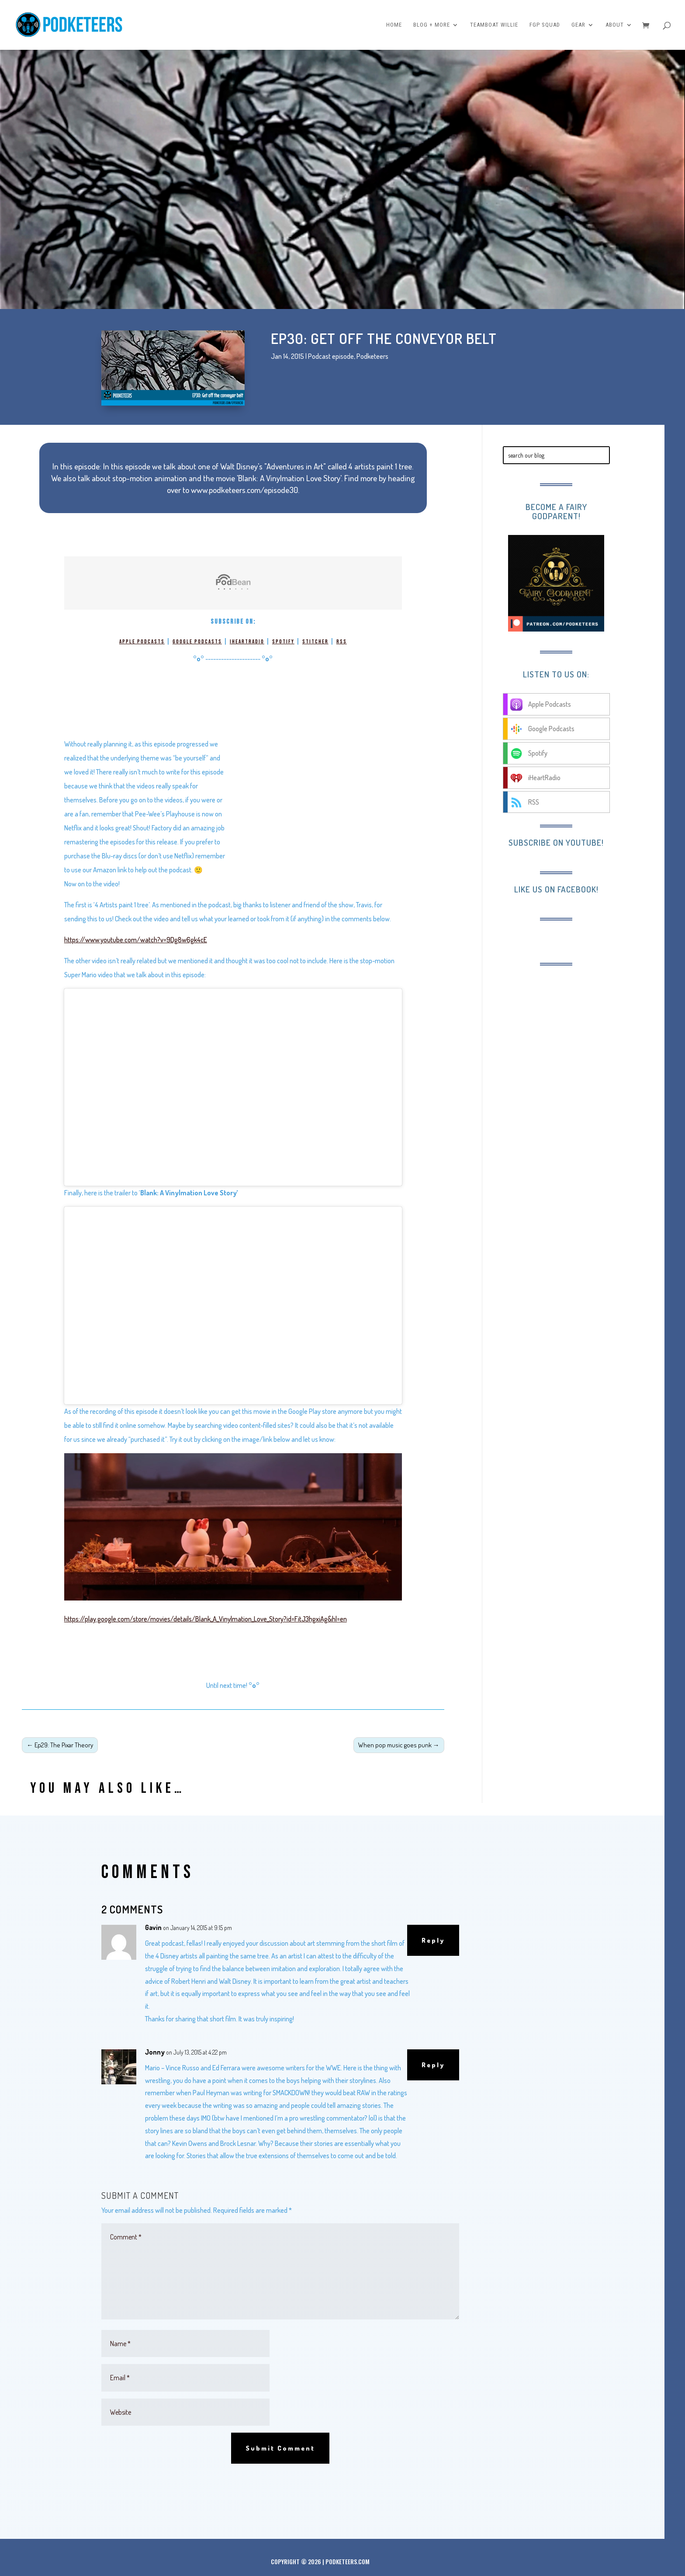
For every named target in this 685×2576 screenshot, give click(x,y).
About (614, 25)
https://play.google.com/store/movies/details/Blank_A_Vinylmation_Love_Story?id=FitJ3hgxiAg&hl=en (205, 1618)
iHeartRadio (247, 641)
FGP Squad (544, 25)
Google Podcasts (197, 641)
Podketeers (372, 356)
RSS (341, 641)
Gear (578, 25)
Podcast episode (331, 356)
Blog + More (431, 25)
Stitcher (315, 641)
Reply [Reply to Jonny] (433, 2065)
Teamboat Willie (494, 25)
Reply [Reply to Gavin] (433, 1940)
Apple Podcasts (142, 641)
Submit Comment (280, 2448)
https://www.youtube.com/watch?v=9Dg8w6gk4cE (135, 939)
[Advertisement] (574, 1031)
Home (394, 25)
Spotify (283, 641)
